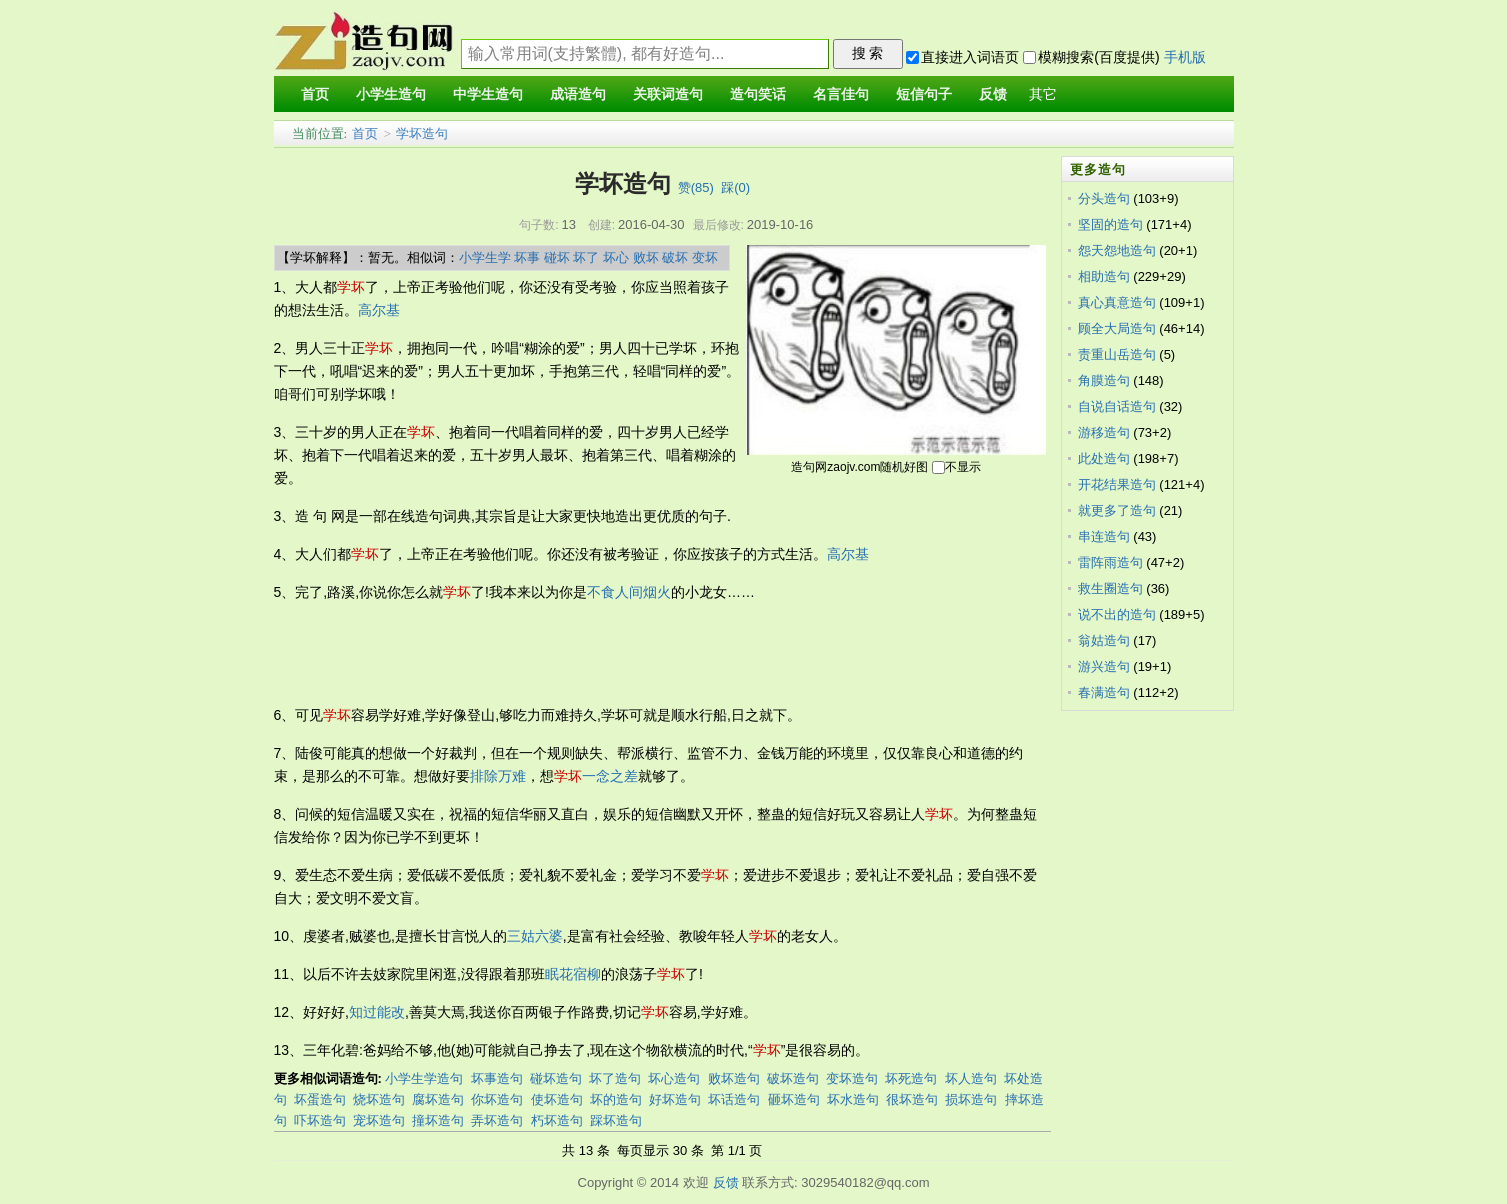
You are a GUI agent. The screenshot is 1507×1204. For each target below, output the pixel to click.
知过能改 (377, 1012)
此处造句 (1104, 458)
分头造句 (1104, 198)
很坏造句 (912, 1099)
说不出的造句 (1117, 614)
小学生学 (485, 257)
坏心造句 (674, 1078)
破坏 (675, 257)
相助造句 (1104, 276)
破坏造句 (793, 1078)
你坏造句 (497, 1099)
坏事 (527, 257)
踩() (735, 187)
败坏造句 (734, 1078)
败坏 (646, 257)
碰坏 (557, 257)
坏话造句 (734, 1099)
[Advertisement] (638, 654)
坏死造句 (911, 1078)
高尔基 (379, 310)
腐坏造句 (438, 1099)
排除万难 (498, 776)
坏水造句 (853, 1099)
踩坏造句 (616, 1120)
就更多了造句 (1117, 510)
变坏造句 (852, 1078)
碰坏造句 (556, 1078)
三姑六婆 (535, 936)
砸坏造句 (794, 1099)
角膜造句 (1104, 380)
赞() (696, 187)
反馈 (726, 1182)
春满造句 (1104, 692)
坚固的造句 (1110, 224)
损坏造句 (971, 1099)
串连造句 (1104, 536)
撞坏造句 (438, 1120)
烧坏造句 (379, 1099)
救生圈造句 (1110, 588)
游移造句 (1104, 432)
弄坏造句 (497, 1120)
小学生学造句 (424, 1078)
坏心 (616, 257)
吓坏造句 (320, 1120)
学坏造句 (422, 133)
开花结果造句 (1117, 484)
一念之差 (610, 776)
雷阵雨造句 (1110, 562)
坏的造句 (616, 1099)
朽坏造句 (557, 1120)
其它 (1043, 94)
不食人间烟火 (629, 592)
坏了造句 (615, 1078)
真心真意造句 (1117, 302)
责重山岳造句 (1117, 354)
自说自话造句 (1117, 406)
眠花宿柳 (573, 974)
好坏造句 (675, 1099)
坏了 (586, 257)
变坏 (705, 257)
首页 (365, 133)
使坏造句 (557, 1099)
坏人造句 (971, 1078)
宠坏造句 (379, 1120)
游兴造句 (1104, 666)
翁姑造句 (1104, 640)
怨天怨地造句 (1117, 250)
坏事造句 (497, 1078)
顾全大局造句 (1117, 328)
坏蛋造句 (320, 1099)
